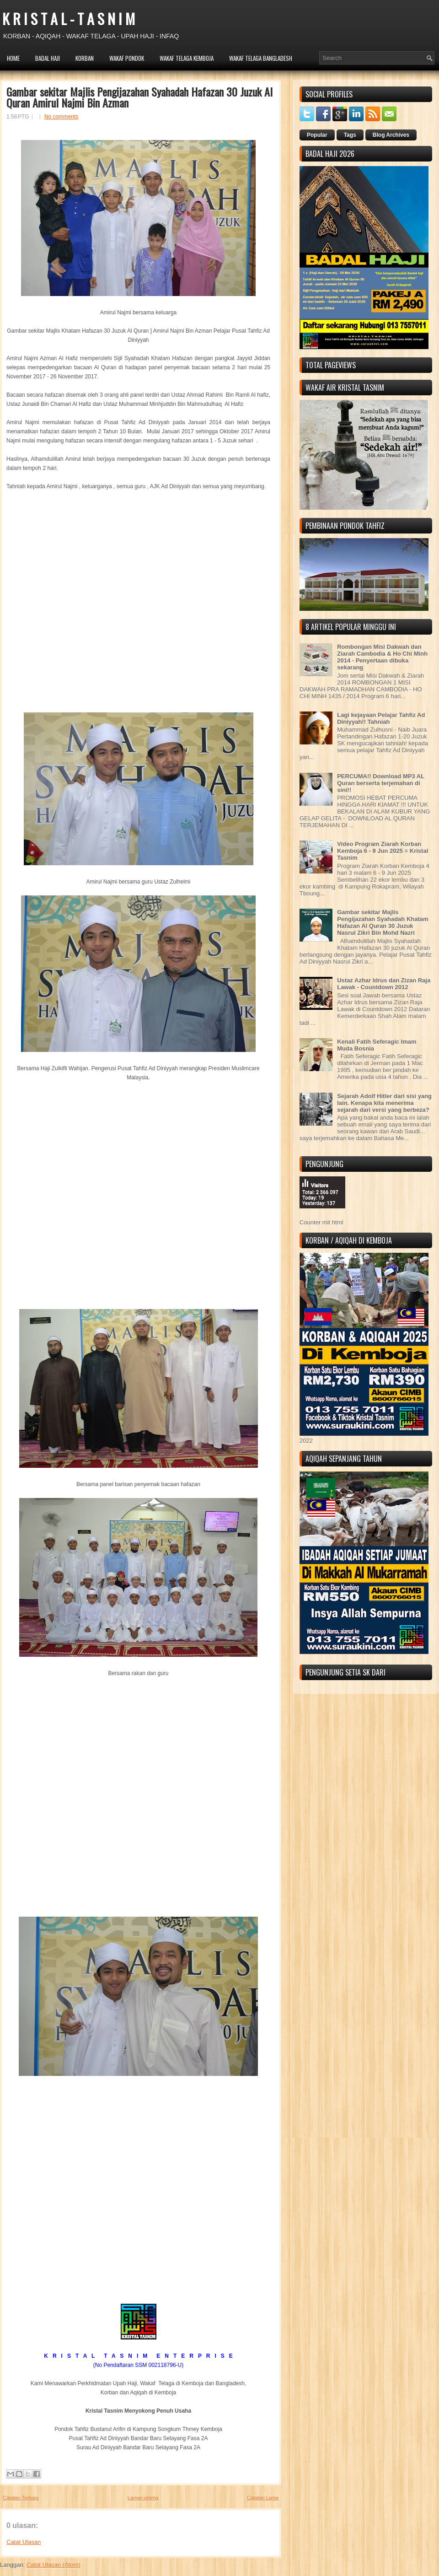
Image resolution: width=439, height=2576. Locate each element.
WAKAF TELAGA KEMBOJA (187, 58)
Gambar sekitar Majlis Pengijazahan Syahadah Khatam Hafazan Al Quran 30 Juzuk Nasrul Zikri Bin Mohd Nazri (382, 922)
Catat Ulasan (23, 2541)
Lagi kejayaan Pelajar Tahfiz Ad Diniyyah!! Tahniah (381, 718)
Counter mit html (321, 1222)
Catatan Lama (262, 2498)
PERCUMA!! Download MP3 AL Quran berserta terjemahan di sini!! (380, 783)
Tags (350, 135)
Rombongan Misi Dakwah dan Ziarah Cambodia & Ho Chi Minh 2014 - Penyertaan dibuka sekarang (382, 657)
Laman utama (143, 2498)
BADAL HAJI (47, 58)
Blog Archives (391, 135)
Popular (317, 135)
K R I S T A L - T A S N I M (68, 18)
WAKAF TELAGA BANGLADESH (260, 58)
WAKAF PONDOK (126, 58)
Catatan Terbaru (21, 2498)
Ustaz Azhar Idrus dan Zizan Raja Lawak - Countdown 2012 (383, 984)
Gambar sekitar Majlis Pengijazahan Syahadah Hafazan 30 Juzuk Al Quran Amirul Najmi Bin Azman (139, 97)
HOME (13, 58)
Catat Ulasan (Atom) (53, 2564)
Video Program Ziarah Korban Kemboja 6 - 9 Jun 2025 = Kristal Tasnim (382, 851)
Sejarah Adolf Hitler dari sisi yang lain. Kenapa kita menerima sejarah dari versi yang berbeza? (384, 1103)
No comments (61, 116)
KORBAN (84, 58)
